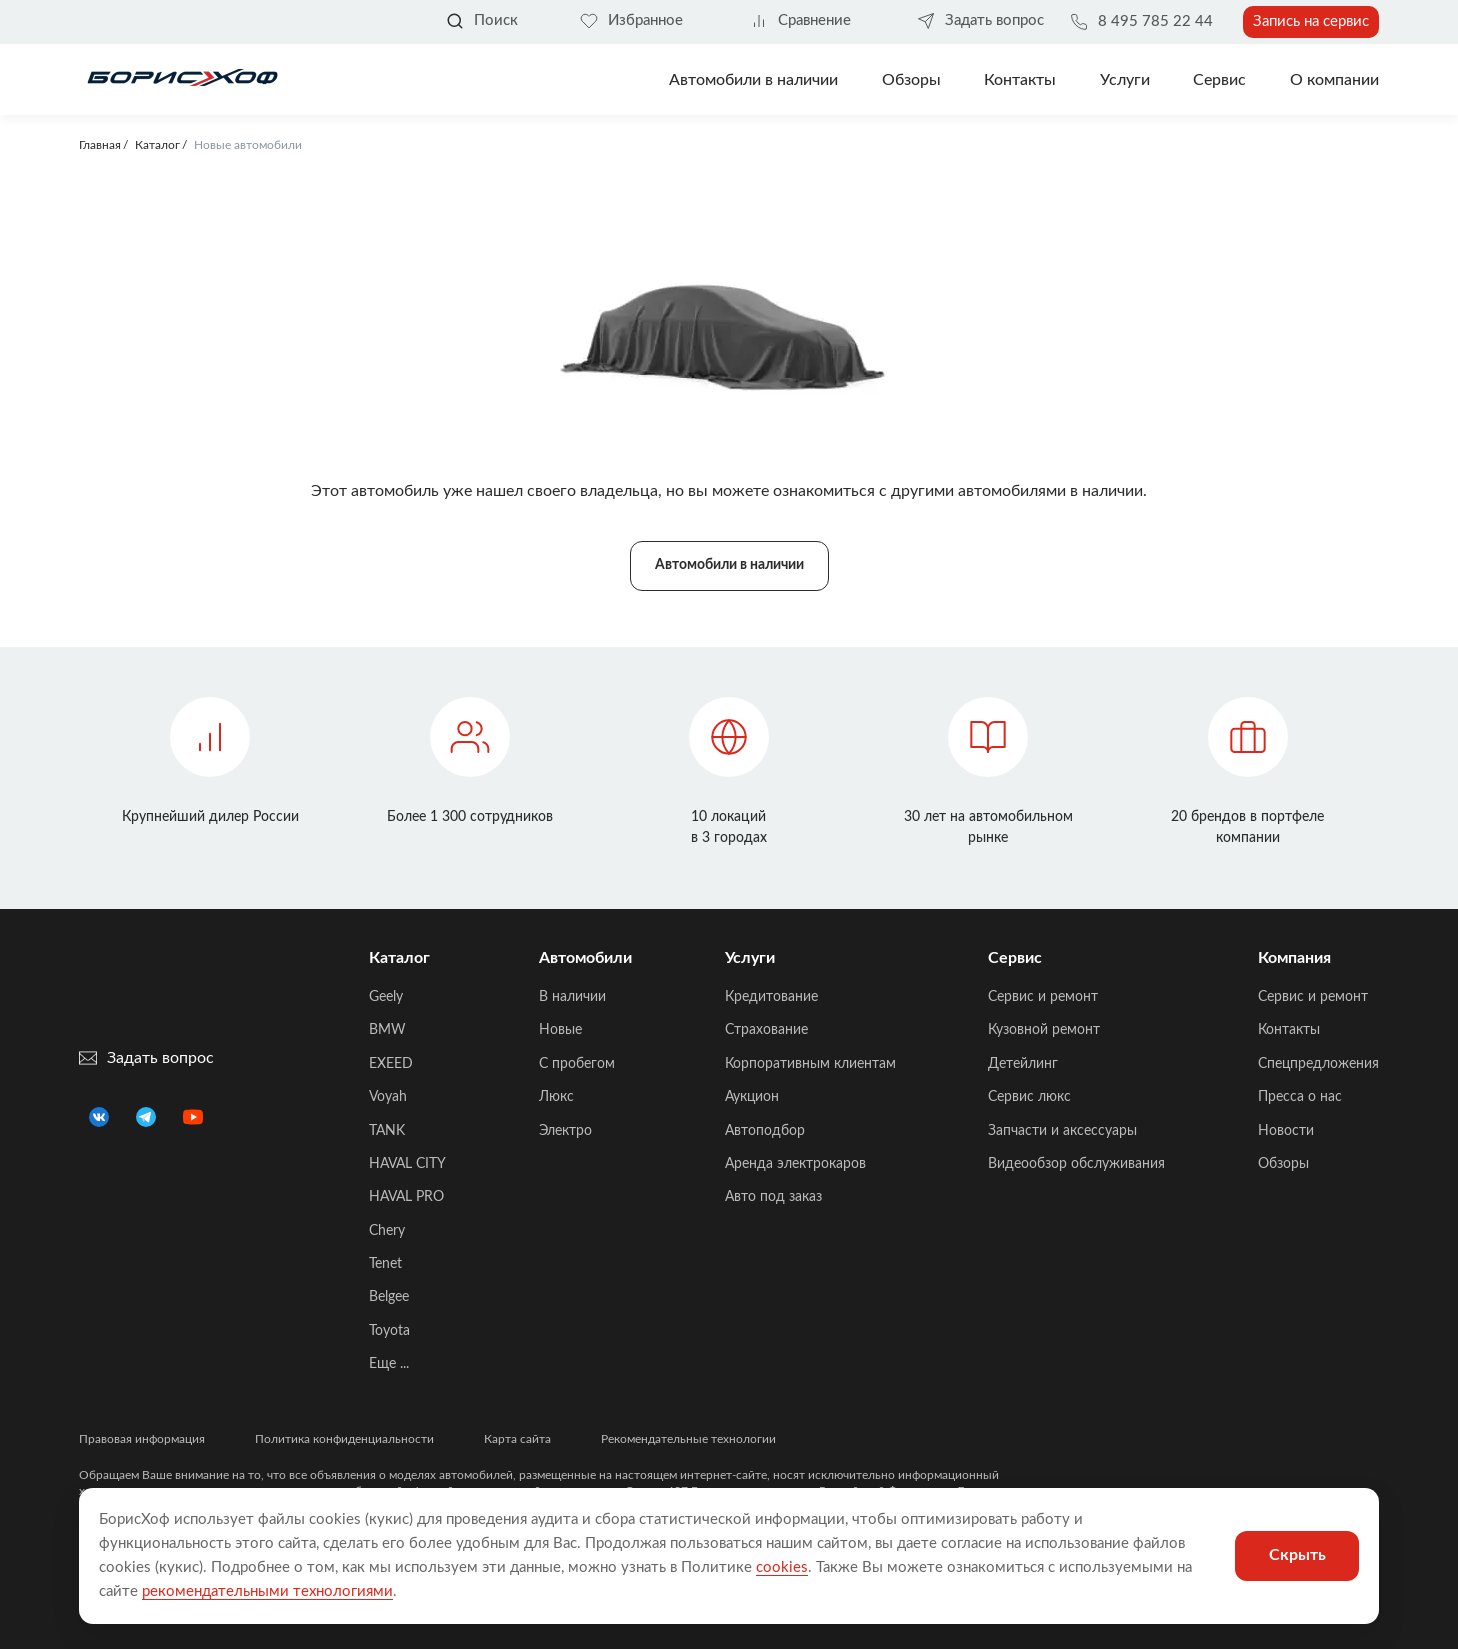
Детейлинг (1023, 1064)
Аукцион (752, 1097)
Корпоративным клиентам (810, 1064)
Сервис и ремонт (1043, 997)
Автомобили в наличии (753, 80)
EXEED (391, 1064)
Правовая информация (142, 1439)
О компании (1334, 80)
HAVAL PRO (406, 1197)
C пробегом (577, 1064)
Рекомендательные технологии (688, 1439)
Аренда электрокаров (795, 1164)
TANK (387, 1131)
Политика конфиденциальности (344, 1439)
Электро (565, 1131)
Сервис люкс (1029, 1097)
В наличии (572, 997)
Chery (387, 1231)
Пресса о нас (1300, 1097)
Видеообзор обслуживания (1076, 1164)
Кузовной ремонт (1044, 1030)
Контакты (1020, 80)
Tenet (385, 1264)
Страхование (766, 1030)
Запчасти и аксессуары (1062, 1131)
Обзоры (911, 80)
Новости (1286, 1131)
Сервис (1219, 80)
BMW (387, 1030)
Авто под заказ (773, 1197)
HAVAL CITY (407, 1164)
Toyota (389, 1331)
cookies (782, 1567)
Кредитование (771, 997)
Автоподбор (765, 1131)
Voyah (388, 1097)
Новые (560, 1030)
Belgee (389, 1297)
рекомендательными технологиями (267, 1591)
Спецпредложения (1318, 1064)
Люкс (556, 1097)
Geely (386, 997)
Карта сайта (517, 1439)
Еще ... (389, 1364)
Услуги (1125, 80)
